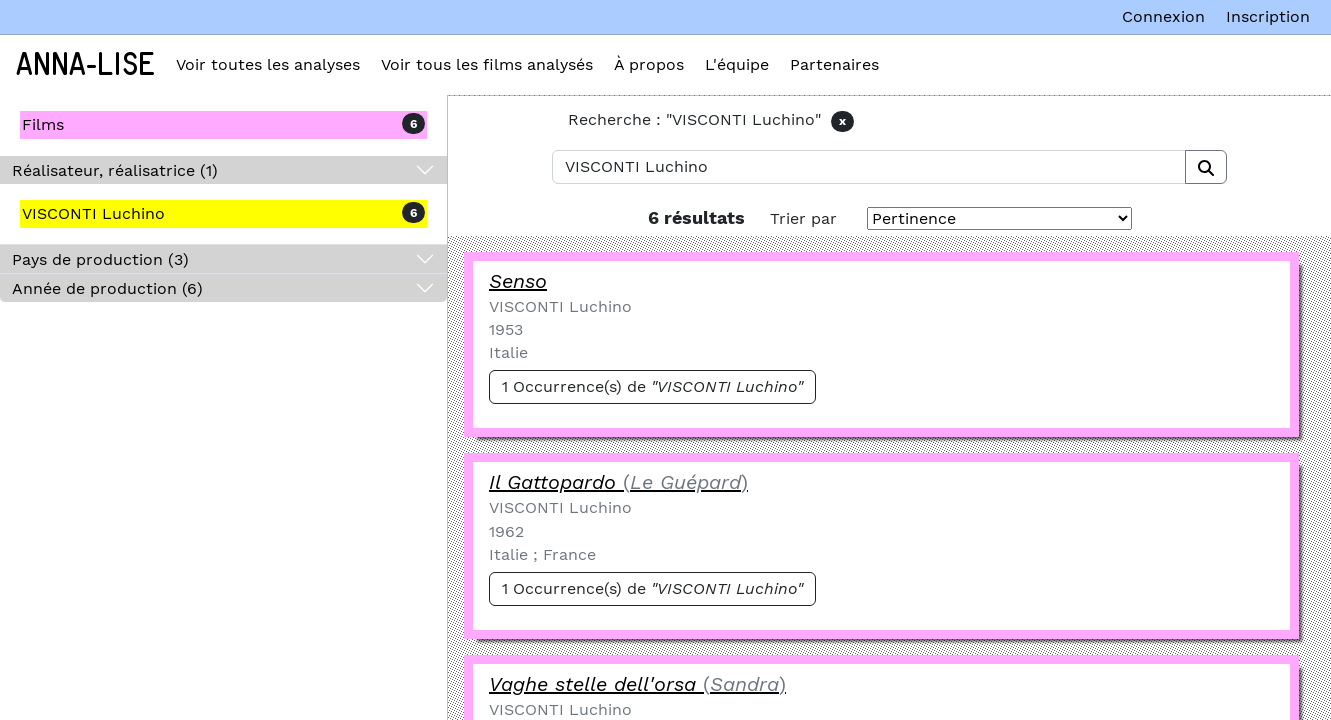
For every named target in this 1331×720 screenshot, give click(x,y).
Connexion (1163, 16)
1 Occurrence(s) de (652, 386)
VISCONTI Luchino (93, 213)
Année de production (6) (107, 288)
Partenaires (834, 64)
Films (43, 124)
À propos (649, 64)
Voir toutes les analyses (268, 64)
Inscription (1268, 16)
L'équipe (737, 64)
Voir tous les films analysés (487, 64)
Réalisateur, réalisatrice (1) (115, 170)
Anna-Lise (85, 65)
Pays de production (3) (100, 259)
